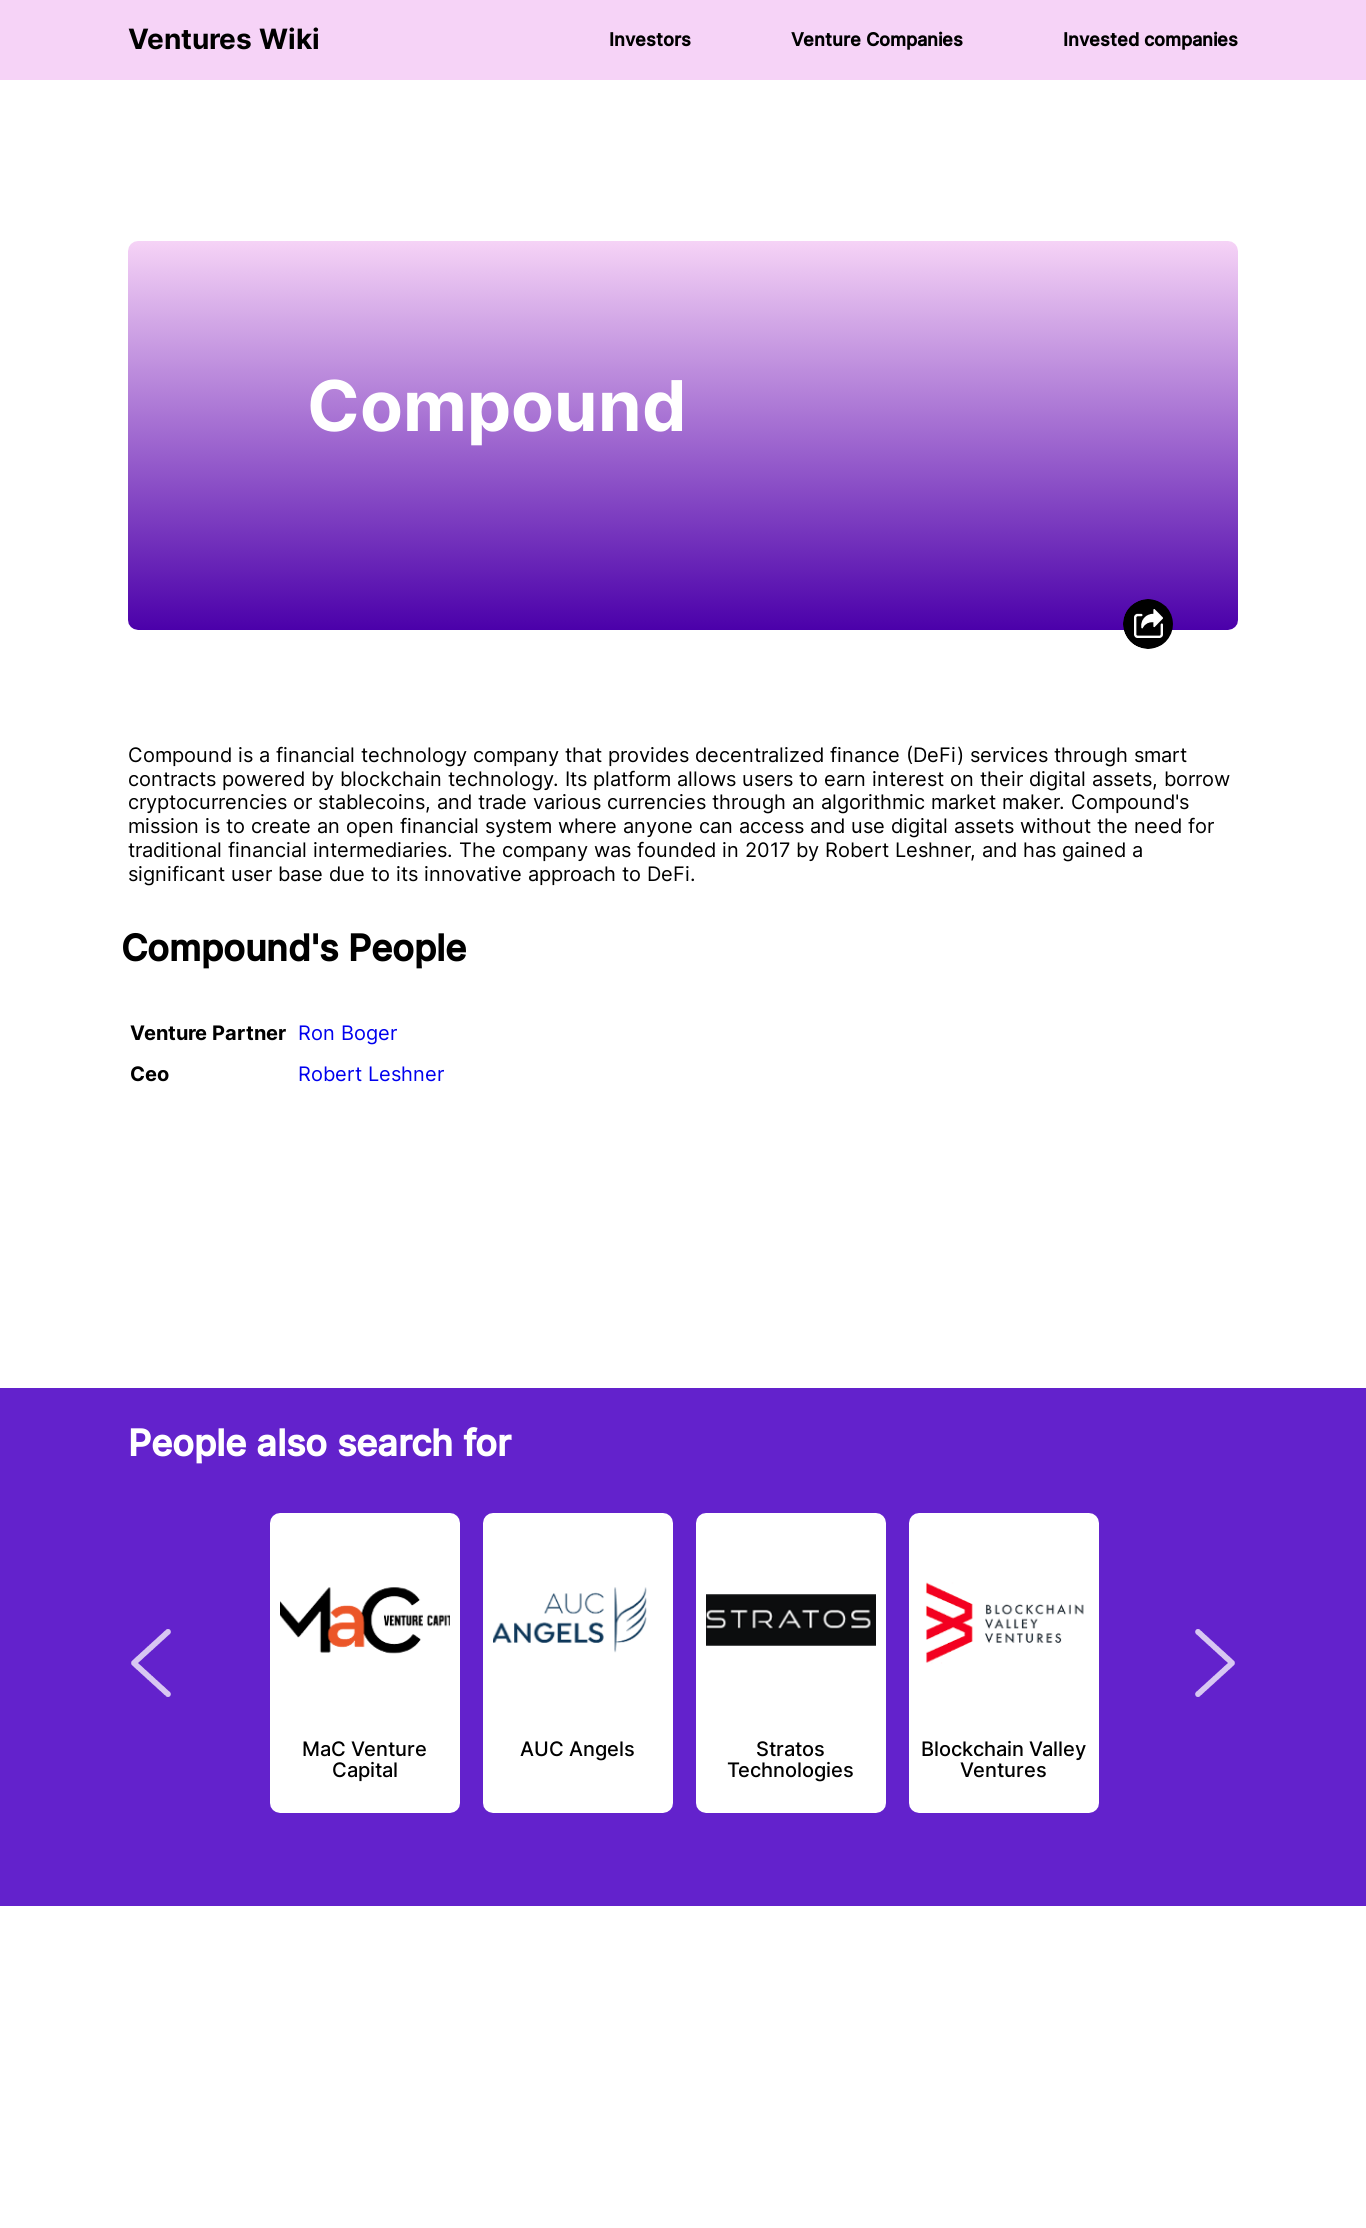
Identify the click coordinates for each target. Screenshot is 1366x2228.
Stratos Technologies (790, 1761)
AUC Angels (577, 1750)
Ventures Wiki (224, 39)
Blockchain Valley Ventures (1003, 1761)
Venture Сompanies (877, 39)
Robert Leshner (371, 1074)
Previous (151, 1663)
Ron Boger (347, 1033)
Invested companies (1150, 39)
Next (1215, 1663)
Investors (650, 39)
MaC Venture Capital (364, 1761)
